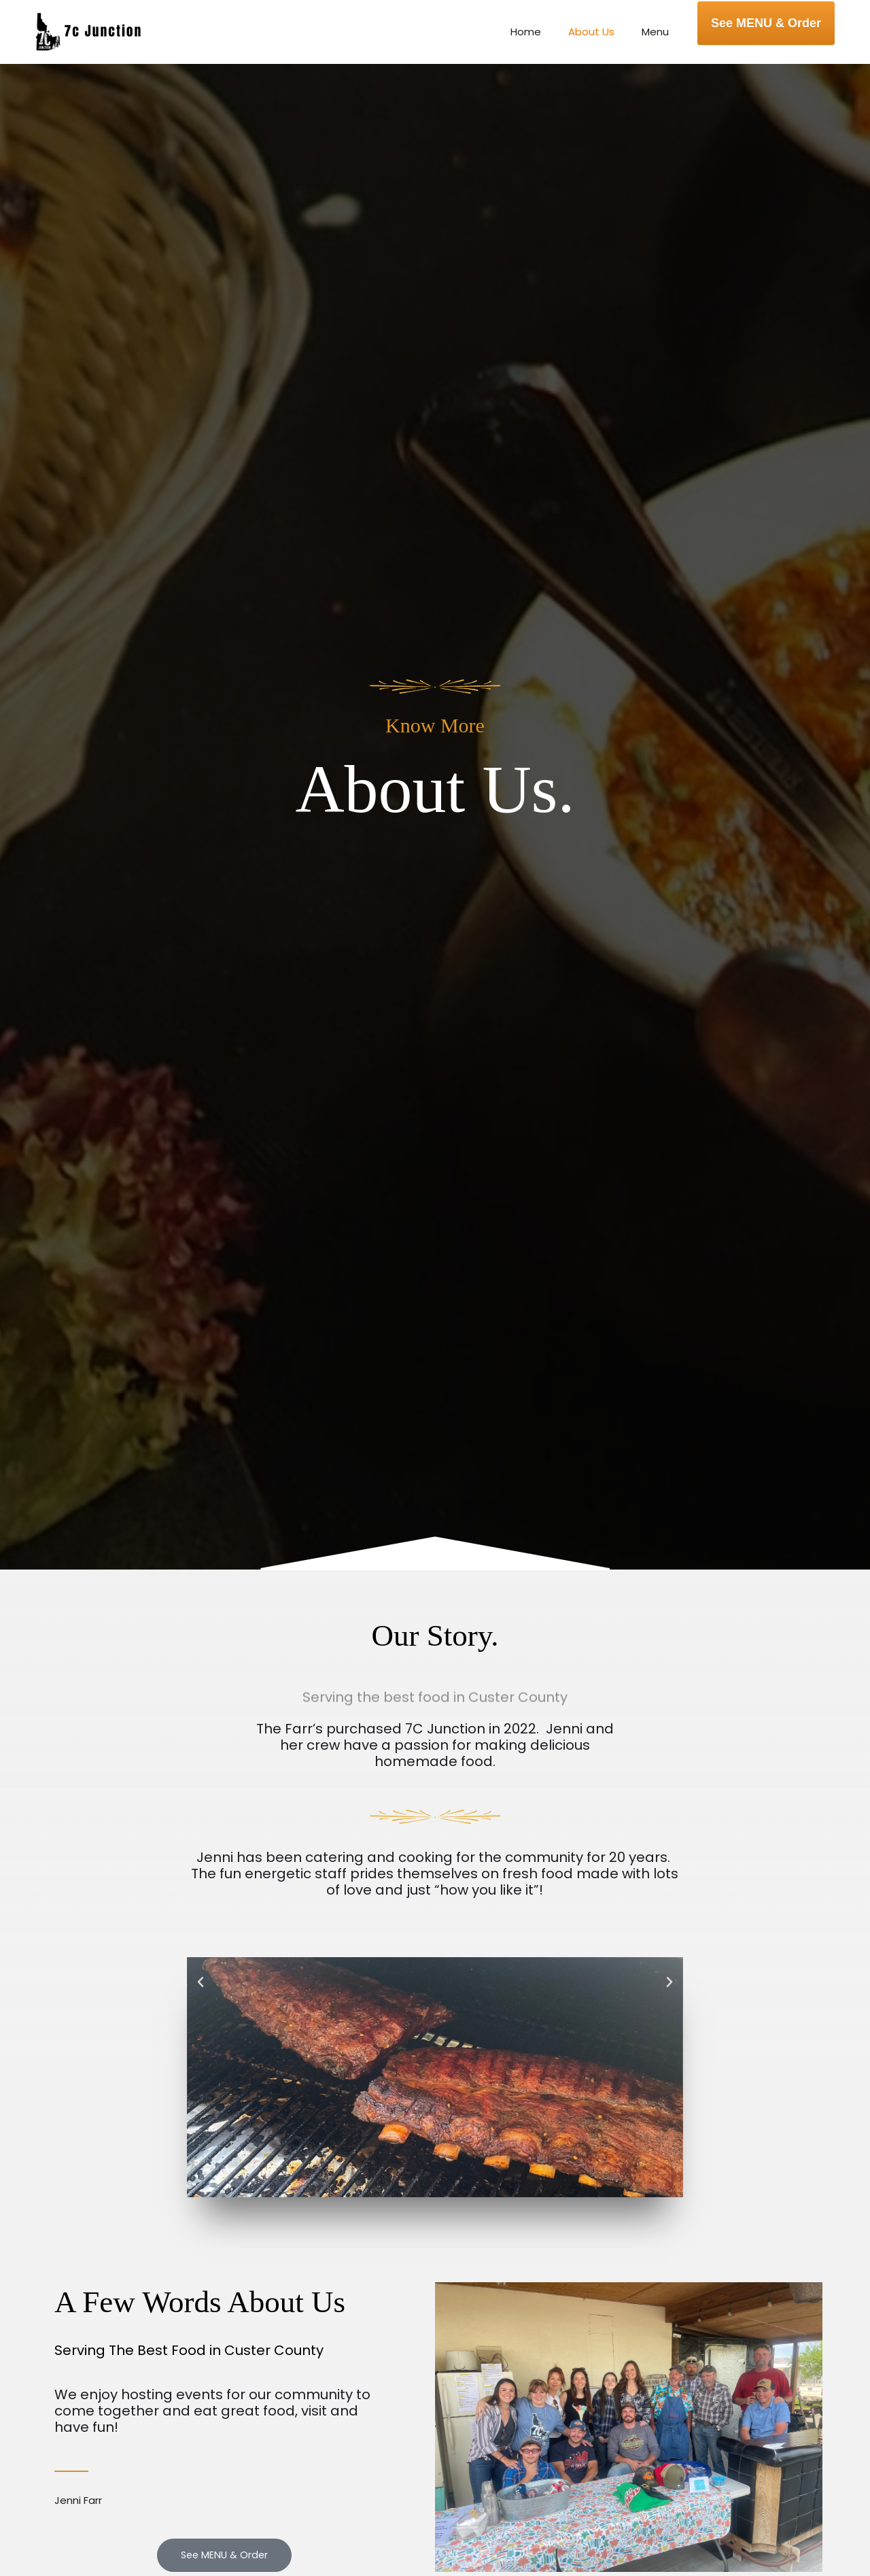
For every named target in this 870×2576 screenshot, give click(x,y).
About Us (601, 31)
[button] (200, 1982)
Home (542, 31)
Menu (658, 31)
